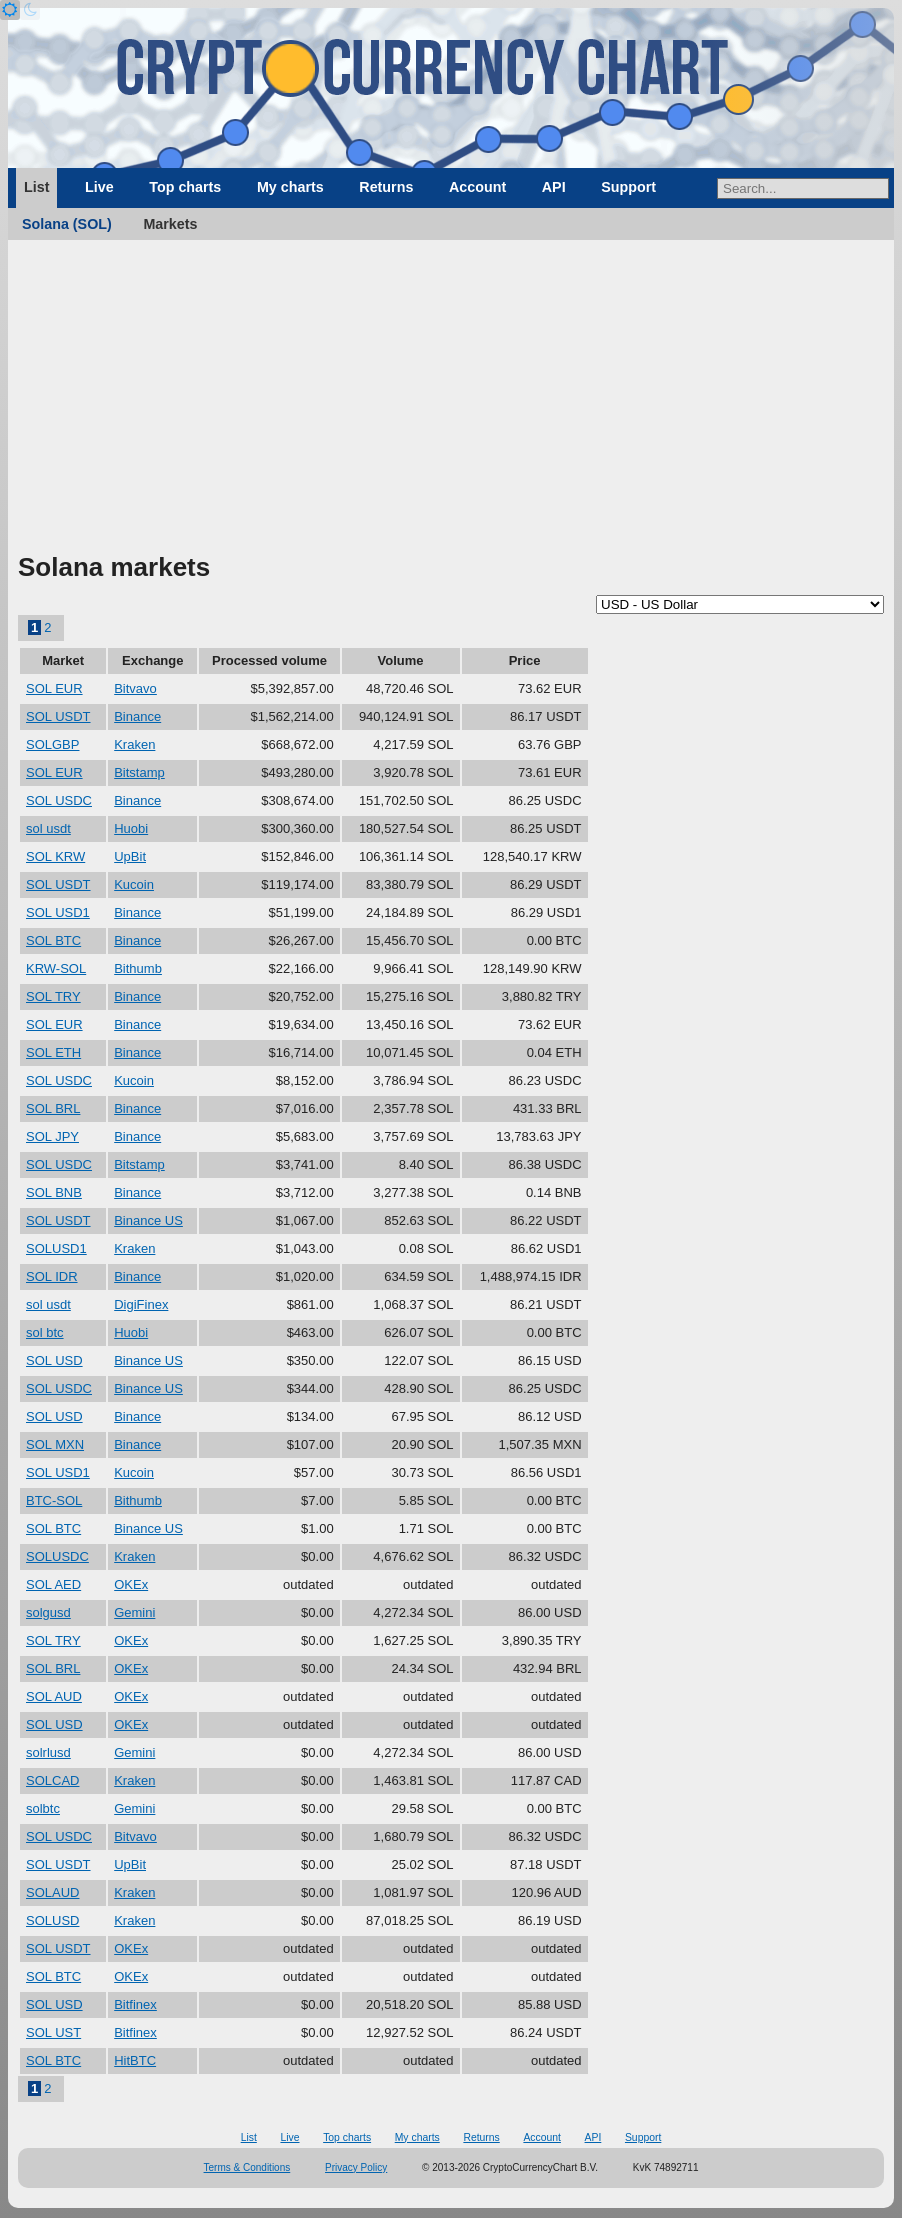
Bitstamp (139, 772)
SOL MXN (55, 1444)
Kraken (134, 744)
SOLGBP (52, 744)
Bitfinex (135, 2004)
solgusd (48, 1612)
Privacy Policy (356, 2167)
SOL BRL (53, 1108)
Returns (386, 187)
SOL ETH (53, 1052)
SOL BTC (53, 940)
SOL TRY (53, 996)
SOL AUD (54, 1696)
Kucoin (134, 884)
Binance (137, 716)
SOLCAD (52, 1780)
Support (628, 187)
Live (99, 187)
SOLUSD (52, 1920)
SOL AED (53, 1584)
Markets (170, 224)
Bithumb (138, 968)
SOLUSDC (57, 1556)
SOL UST (53, 2032)
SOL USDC (59, 800)
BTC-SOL (54, 1500)
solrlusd (48, 1752)
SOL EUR (54, 688)
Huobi (131, 828)
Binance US (148, 1220)
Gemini (134, 1612)
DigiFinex (141, 1304)
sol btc (45, 1332)
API (554, 187)
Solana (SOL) (67, 224)
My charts (290, 187)
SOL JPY (52, 1136)
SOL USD (54, 1360)
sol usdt (48, 828)
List (36, 187)
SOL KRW (55, 856)
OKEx (131, 1584)
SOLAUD (52, 1892)
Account (477, 187)
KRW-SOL (56, 968)
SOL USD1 (58, 912)
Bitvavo (135, 688)
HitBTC (135, 2060)
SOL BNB (54, 1192)
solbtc (43, 1808)
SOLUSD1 (56, 1248)
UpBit (130, 856)
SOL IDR (52, 1276)
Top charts (185, 187)
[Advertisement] (451, 400)
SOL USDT (58, 716)
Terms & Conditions (247, 2167)
